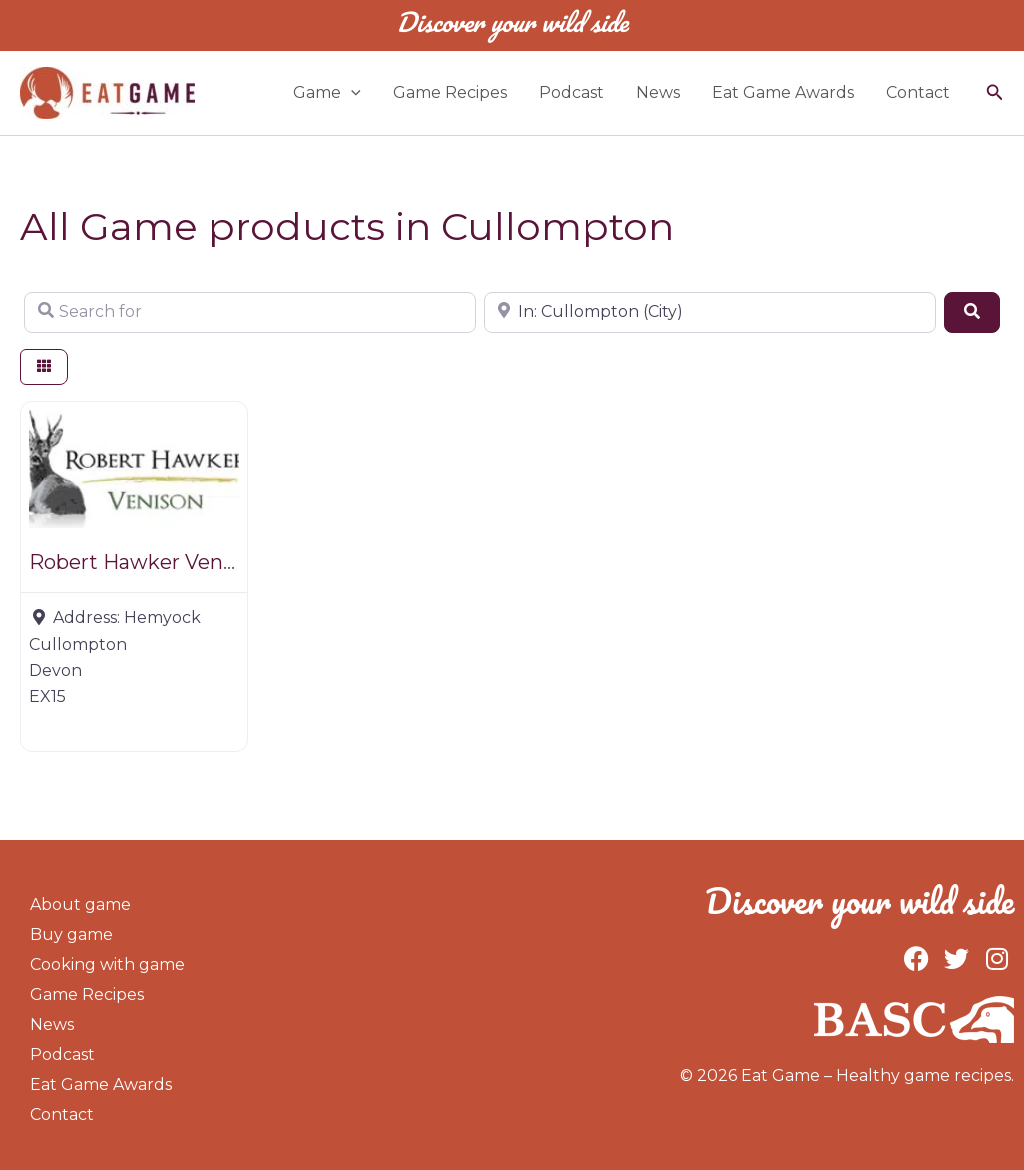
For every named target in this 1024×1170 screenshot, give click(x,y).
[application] (351, 93)
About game (80, 904)
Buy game (71, 934)
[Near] (710, 312)
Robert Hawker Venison (146, 562)
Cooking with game (107, 964)
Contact (918, 92)
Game (327, 93)
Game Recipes (450, 92)
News (658, 92)
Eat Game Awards (783, 92)
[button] (995, 93)
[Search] (972, 312)
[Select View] (44, 367)
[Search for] (250, 312)
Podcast (571, 92)
